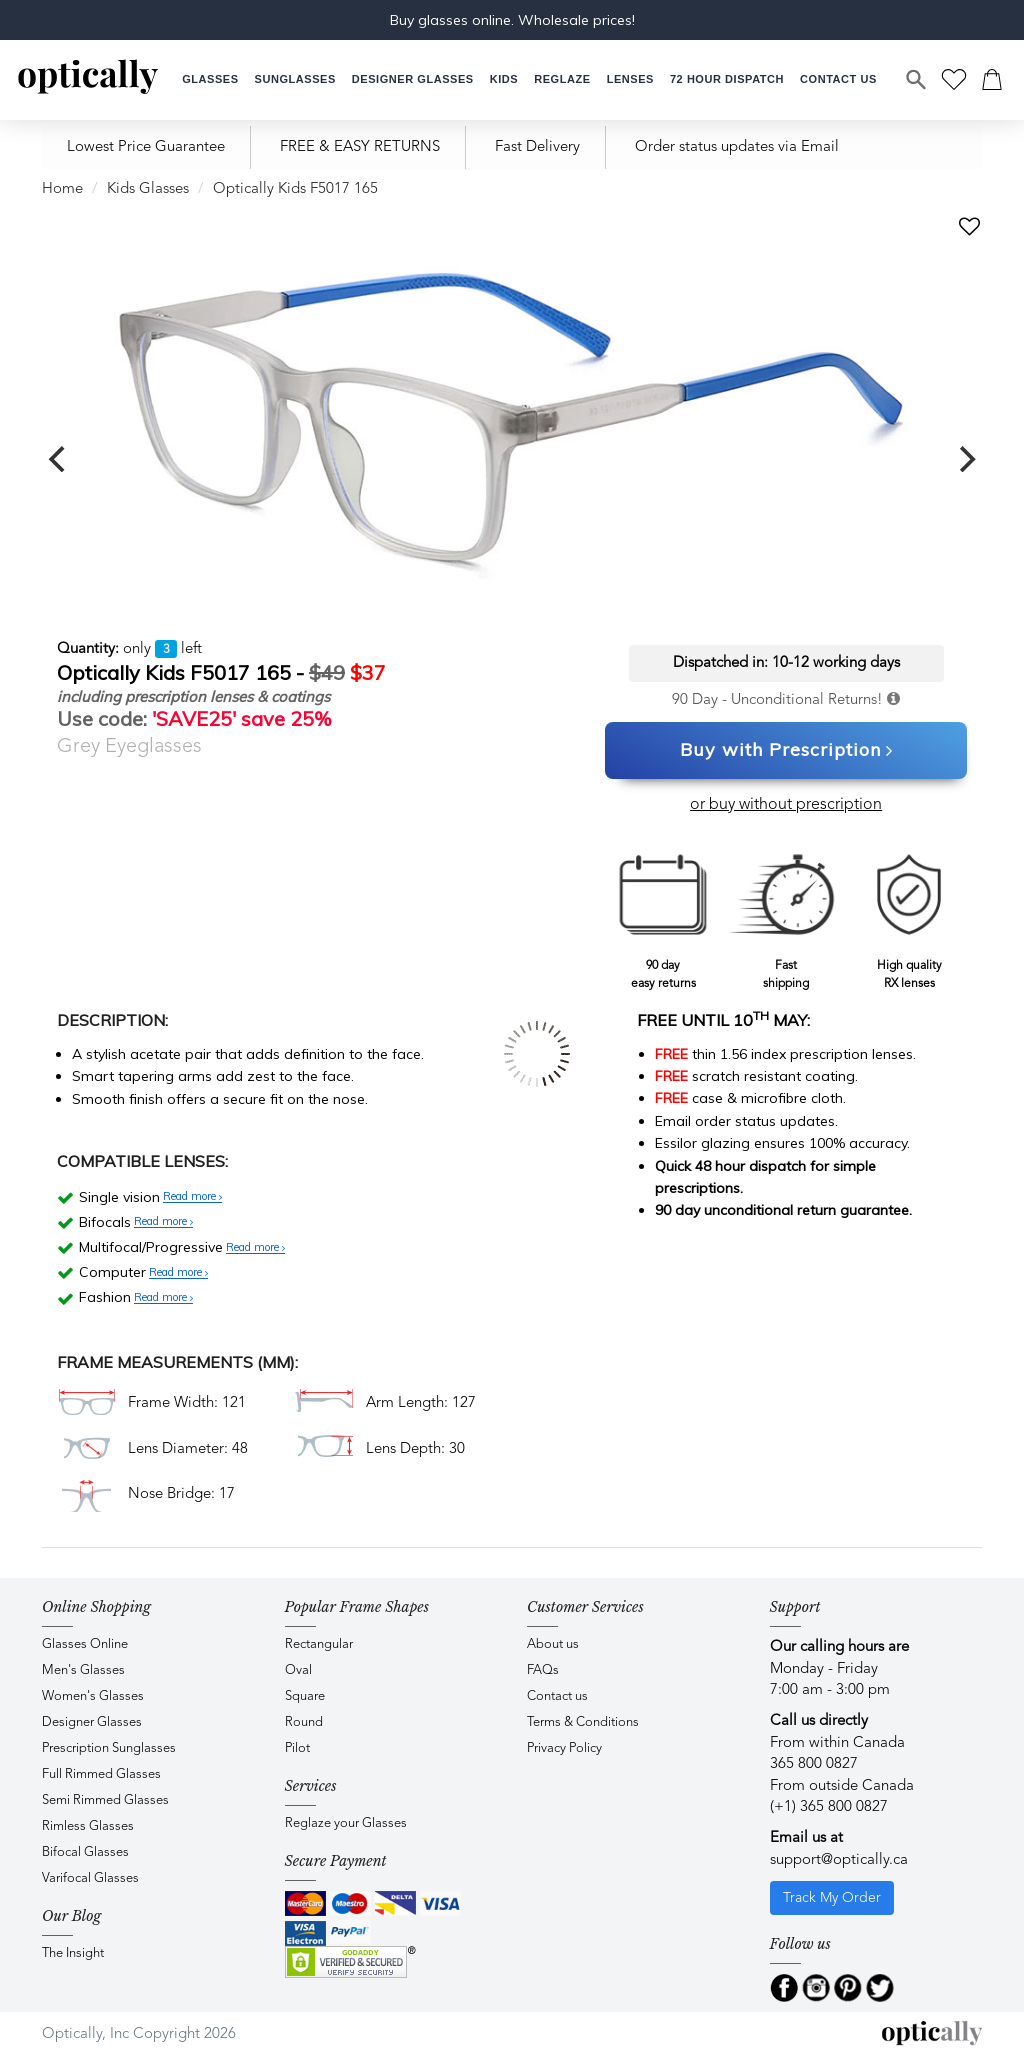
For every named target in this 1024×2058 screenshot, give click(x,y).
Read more (192, 1197)
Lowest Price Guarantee (146, 147)
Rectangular (319, 1644)
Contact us (557, 1696)
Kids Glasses (148, 189)
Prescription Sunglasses (109, 1748)
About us (553, 1644)
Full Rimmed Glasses (101, 1774)
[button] (504, 79)
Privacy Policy (564, 1748)
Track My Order (832, 1898)
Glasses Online (85, 1644)
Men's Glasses (83, 1670)
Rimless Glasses (88, 1826)
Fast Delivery (537, 147)
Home (62, 189)
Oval (298, 1670)
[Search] (917, 80)
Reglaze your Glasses (346, 1823)
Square (305, 1696)
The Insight (73, 1953)
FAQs (543, 1670)
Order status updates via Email (737, 147)
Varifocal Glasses (90, 1878)
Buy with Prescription (786, 751)
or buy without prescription (786, 805)
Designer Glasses (92, 1722)
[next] (965, 459)
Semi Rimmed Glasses (105, 1800)
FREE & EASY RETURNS (360, 147)
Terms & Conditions (583, 1722)
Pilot (297, 1748)
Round (304, 1722)
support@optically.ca (839, 1860)
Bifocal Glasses (85, 1852)
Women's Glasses (93, 1696)
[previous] (59, 459)
